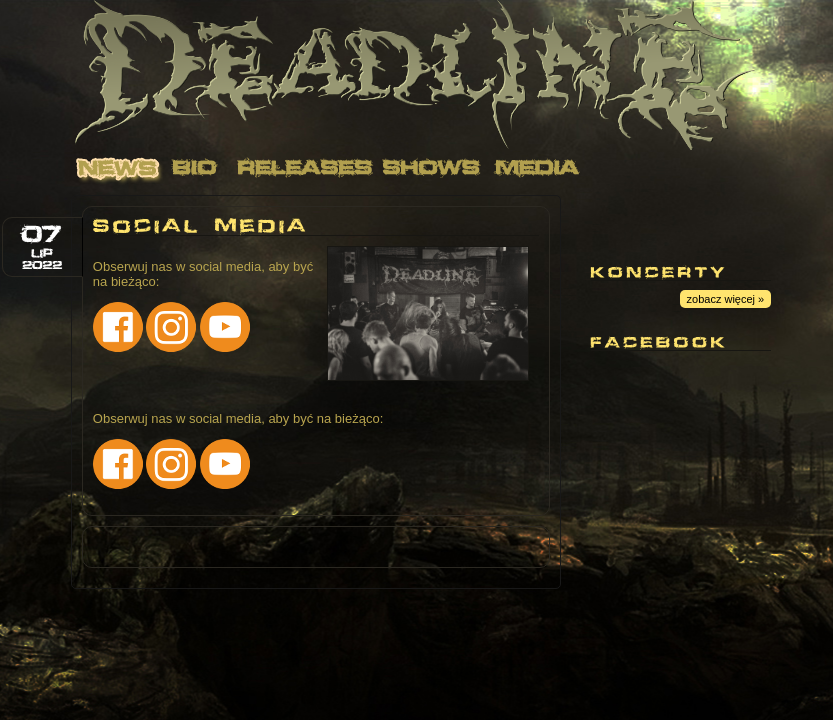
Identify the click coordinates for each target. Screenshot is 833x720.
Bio (195, 167)
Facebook (672, 220)
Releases (302, 167)
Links (780, 167)
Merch (128, 202)
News (118, 167)
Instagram (727, 220)
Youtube (617, 220)
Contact (660, 167)
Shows (432, 167)
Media (537, 167)
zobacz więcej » (726, 299)
